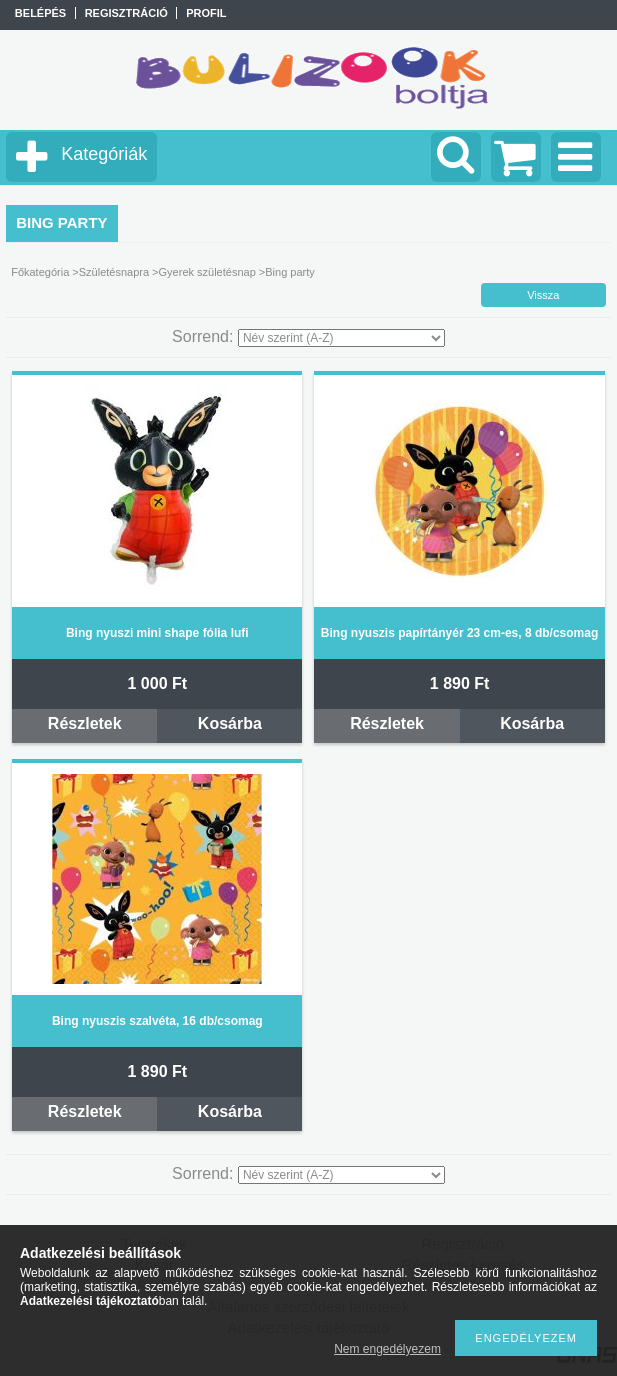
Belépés (40, 13)
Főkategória (40, 272)
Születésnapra (114, 272)
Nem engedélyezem (387, 1349)
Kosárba (230, 723)
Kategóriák (104, 154)
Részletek (85, 723)
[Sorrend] (341, 338)
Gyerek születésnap (207, 272)
